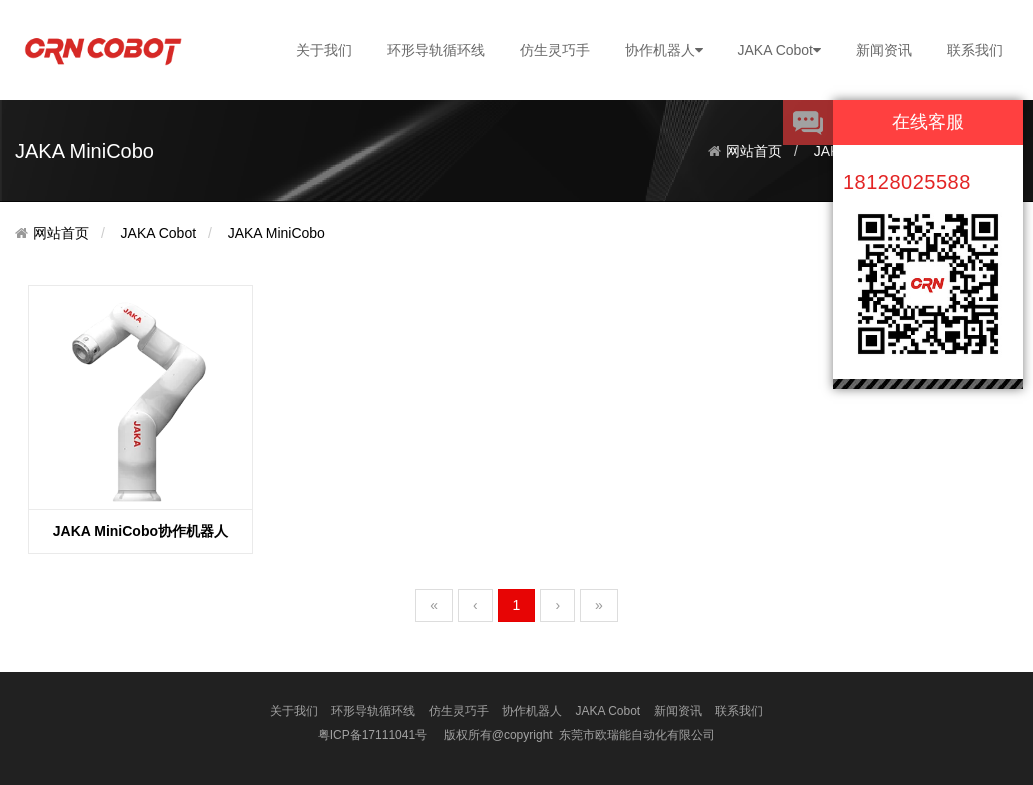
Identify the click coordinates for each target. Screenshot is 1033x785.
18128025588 (907, 182)
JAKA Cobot (780, 50)
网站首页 (754, 151)
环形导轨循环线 (436, 50)
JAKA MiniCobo (276, 233)
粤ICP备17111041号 (372, 735)
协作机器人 (664, 50)
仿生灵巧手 (555, 50)
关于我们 (324, 50)
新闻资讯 (884, 50)
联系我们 (975, 50)
